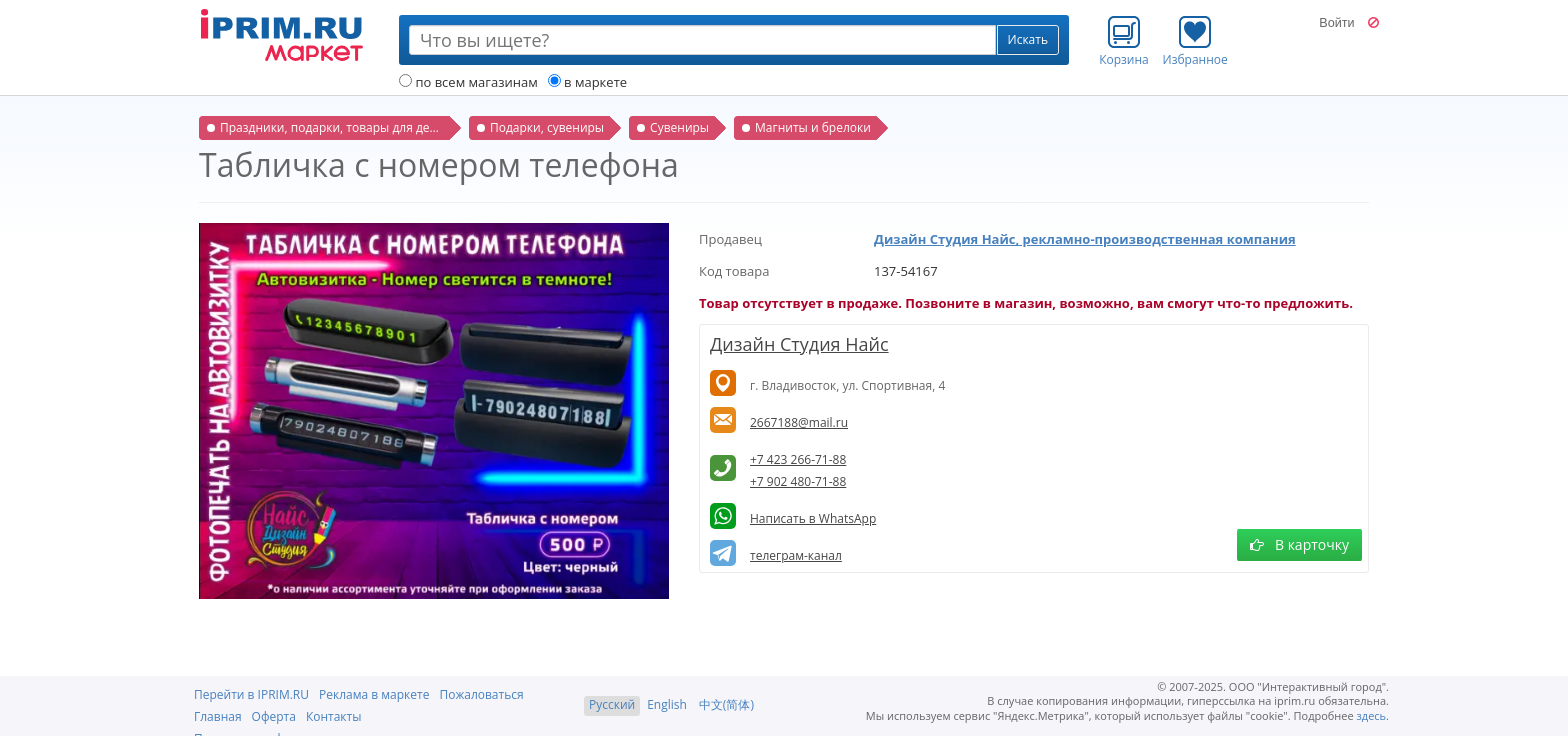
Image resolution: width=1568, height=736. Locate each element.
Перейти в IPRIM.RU (251, 694)
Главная (218, 716)
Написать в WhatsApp (813, 518)
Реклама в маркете (374, 694)
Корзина (1124, 41)
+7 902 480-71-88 (798, 481)
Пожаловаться (481, 694)
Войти (1336, 23)
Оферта (274, 716)
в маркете (587, 82)
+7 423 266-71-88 (798, 459)
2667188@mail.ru (799, 422)
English (667, 704)
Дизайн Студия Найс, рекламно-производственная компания (1085, 239)
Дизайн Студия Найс (799, 344)
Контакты (334, 716)
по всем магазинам (468, 82)
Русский (612, 704)
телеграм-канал (796, 555)
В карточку (1299, 544)
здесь (1372, 715)
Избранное (1195, 41)
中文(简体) (726, 704)
